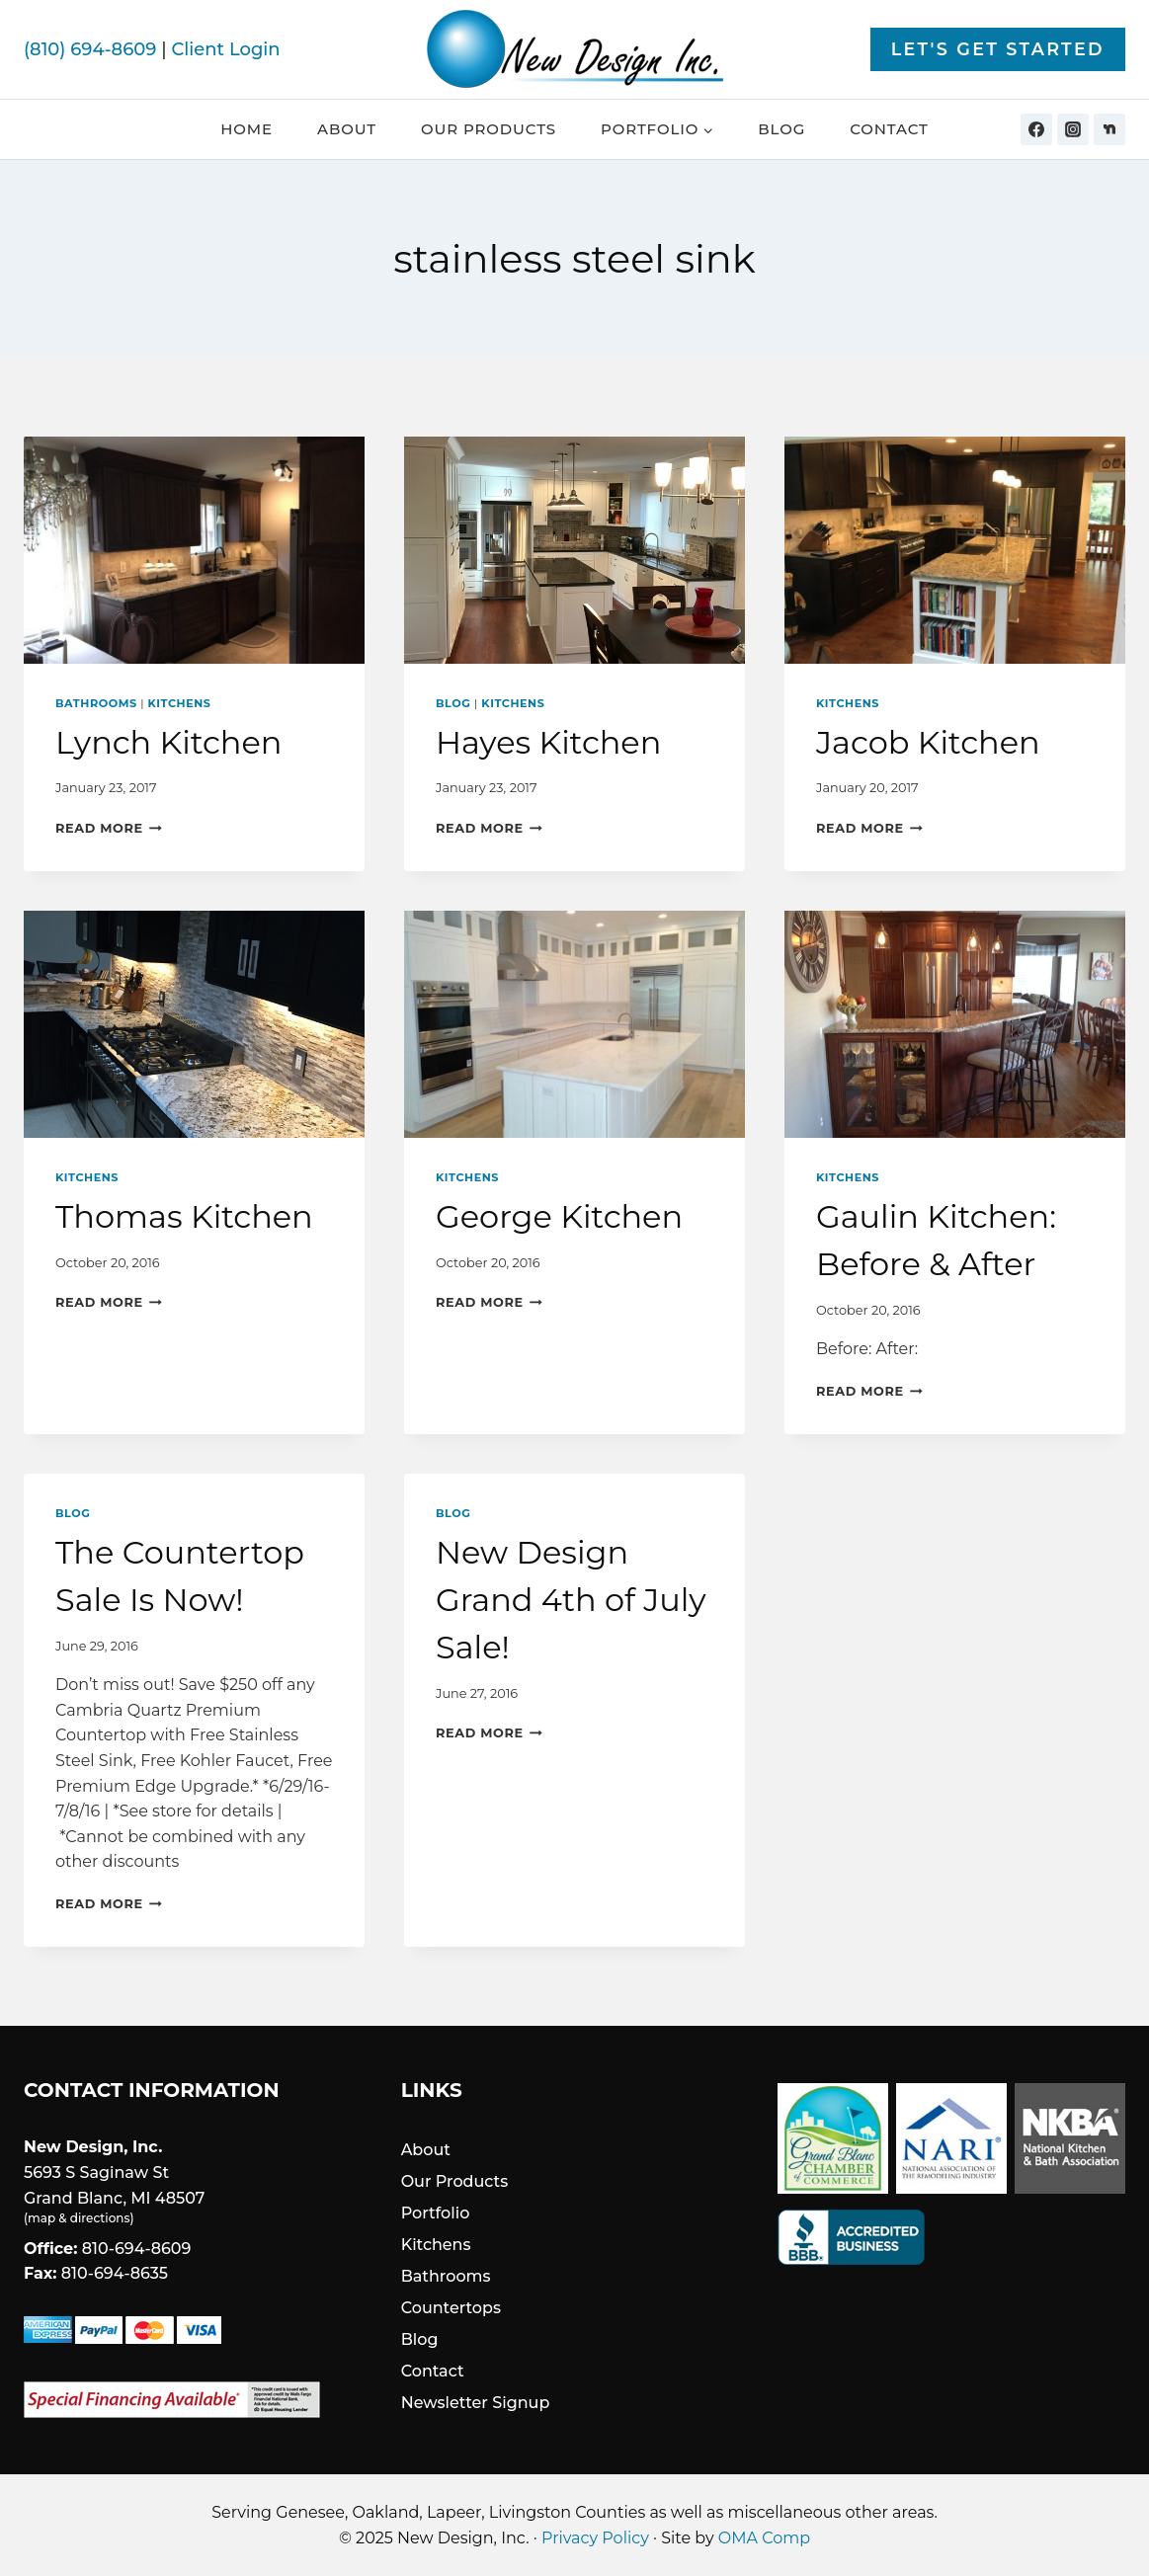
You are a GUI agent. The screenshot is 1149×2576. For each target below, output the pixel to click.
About (346, 129)
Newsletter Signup (475, 2402)
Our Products (488, 129)
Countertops (451, 2307)
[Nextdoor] (1109, 129)
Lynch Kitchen (168, 742)
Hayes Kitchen (548, 742)
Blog (781, 129)
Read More (108, 828)
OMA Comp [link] (764, 2538)
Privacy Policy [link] (595, 2538)
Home (246, 129)
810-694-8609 (137, 2248)
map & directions (78, 2218)
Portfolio (435, 2213)
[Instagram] (1073, 129)
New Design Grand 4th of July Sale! (571, 1599)
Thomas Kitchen (184, 1216)
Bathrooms (96, 703)
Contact (889, 129)
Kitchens (179, 703)
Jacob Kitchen (928, 742)
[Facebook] (1036, 129)
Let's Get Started (998, 49)
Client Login (225, 49)
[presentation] (194, 550)
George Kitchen (559, 1216)
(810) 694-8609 (90, 49)
